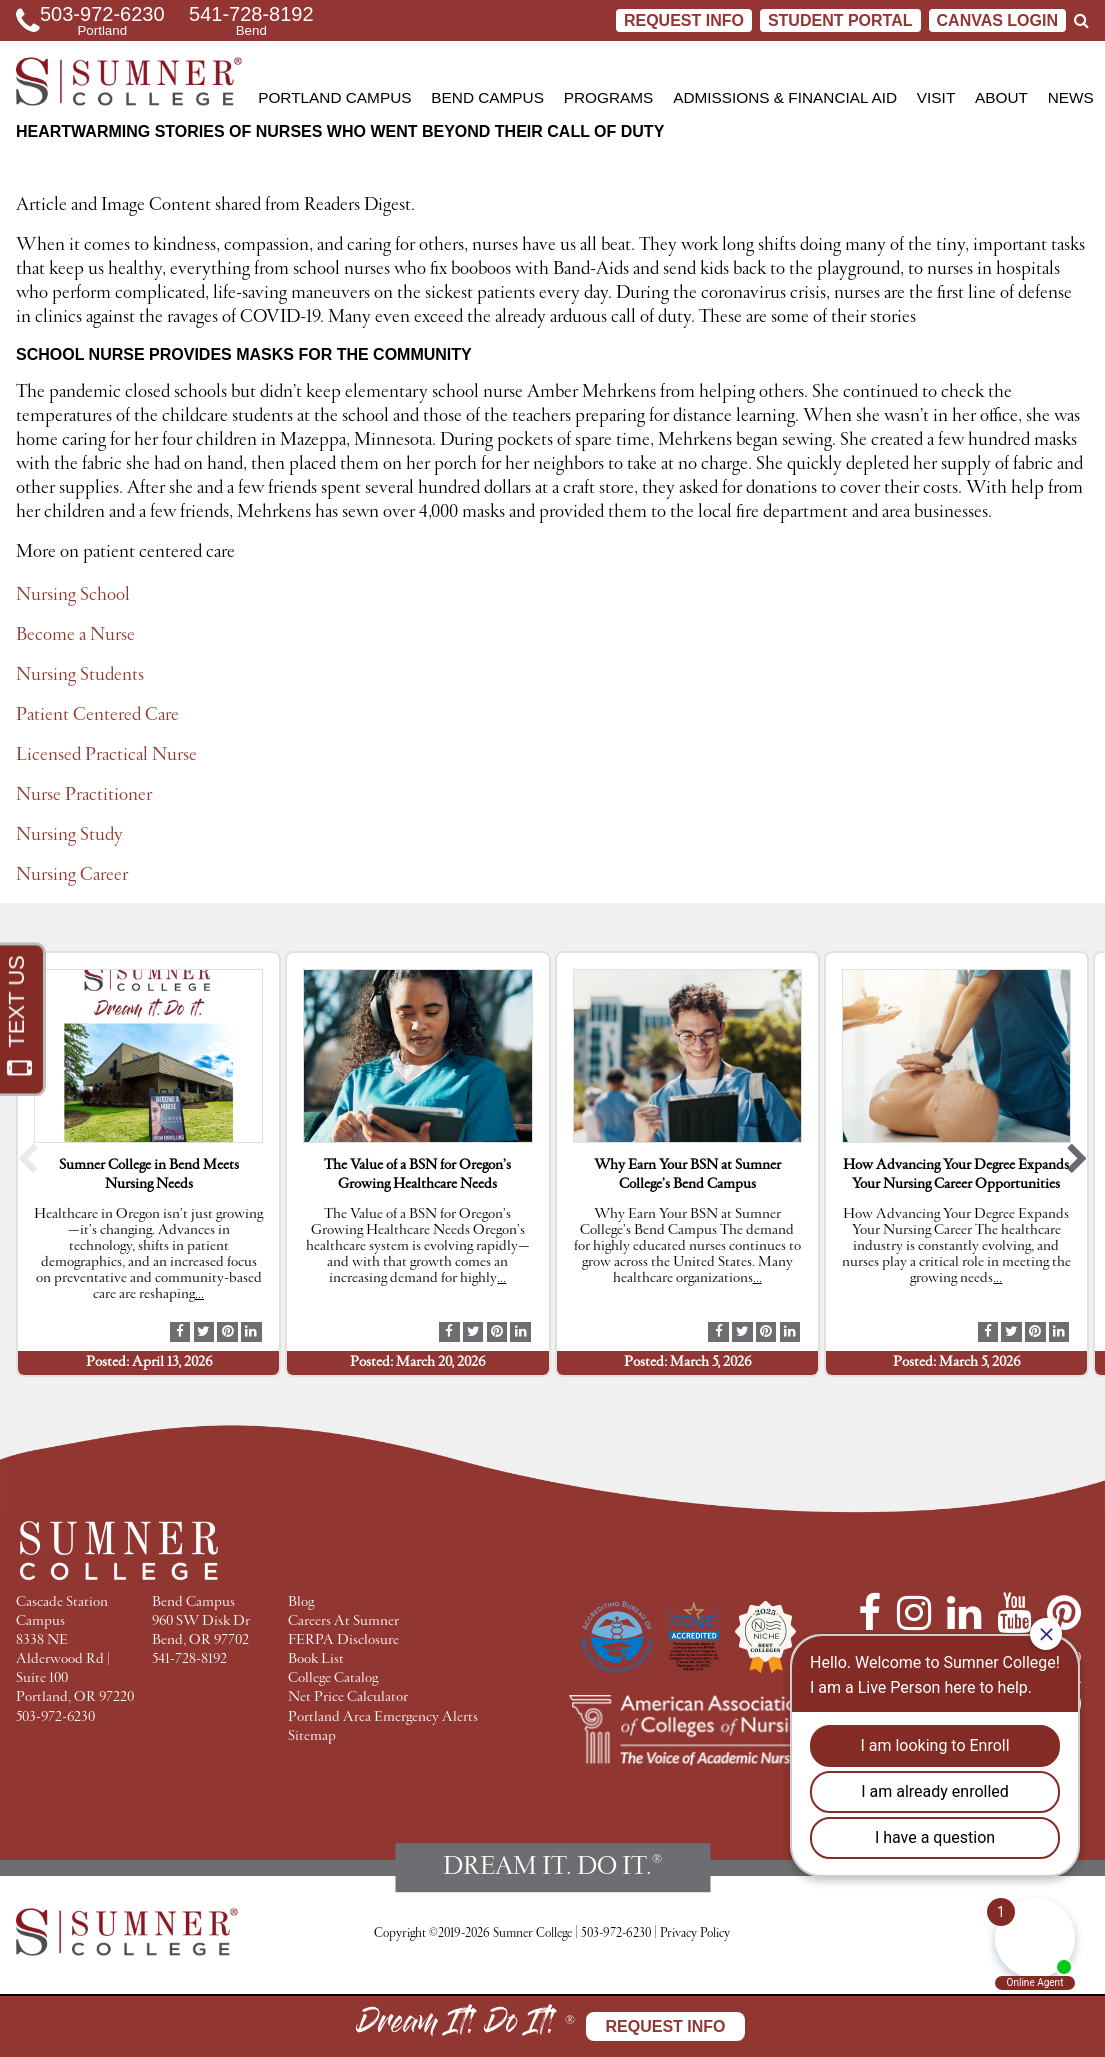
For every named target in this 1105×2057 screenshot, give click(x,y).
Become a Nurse (75, 635)
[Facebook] (869, 1613)
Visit (936, 97)
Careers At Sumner (343, 1621)
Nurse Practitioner (84, 795)
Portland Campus (334, 97)
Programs (609, 97)
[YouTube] (1014, 1613)
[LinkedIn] (964, 1613)
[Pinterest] (1064, 1613)
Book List (316, 1659)
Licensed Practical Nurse (106, 755)
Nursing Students (80, 675)
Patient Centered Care (97, 715)
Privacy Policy (695, 1933)
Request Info (684, 20)
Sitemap (312, 1736)
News (1071, 97)
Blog (301, 1602)
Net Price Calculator (348, 1697)
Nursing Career (72, 875)
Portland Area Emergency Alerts (383, 1717)
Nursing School (73, 595)
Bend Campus (487, 97)
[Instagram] (914, 1613)
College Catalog (333, 1678)
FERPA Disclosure (343, 1640)
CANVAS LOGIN (997, 20)
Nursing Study (69, 835)
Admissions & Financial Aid (785, 97)
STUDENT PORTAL (840, 20)
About (1001, 97)
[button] (27, 1163)
